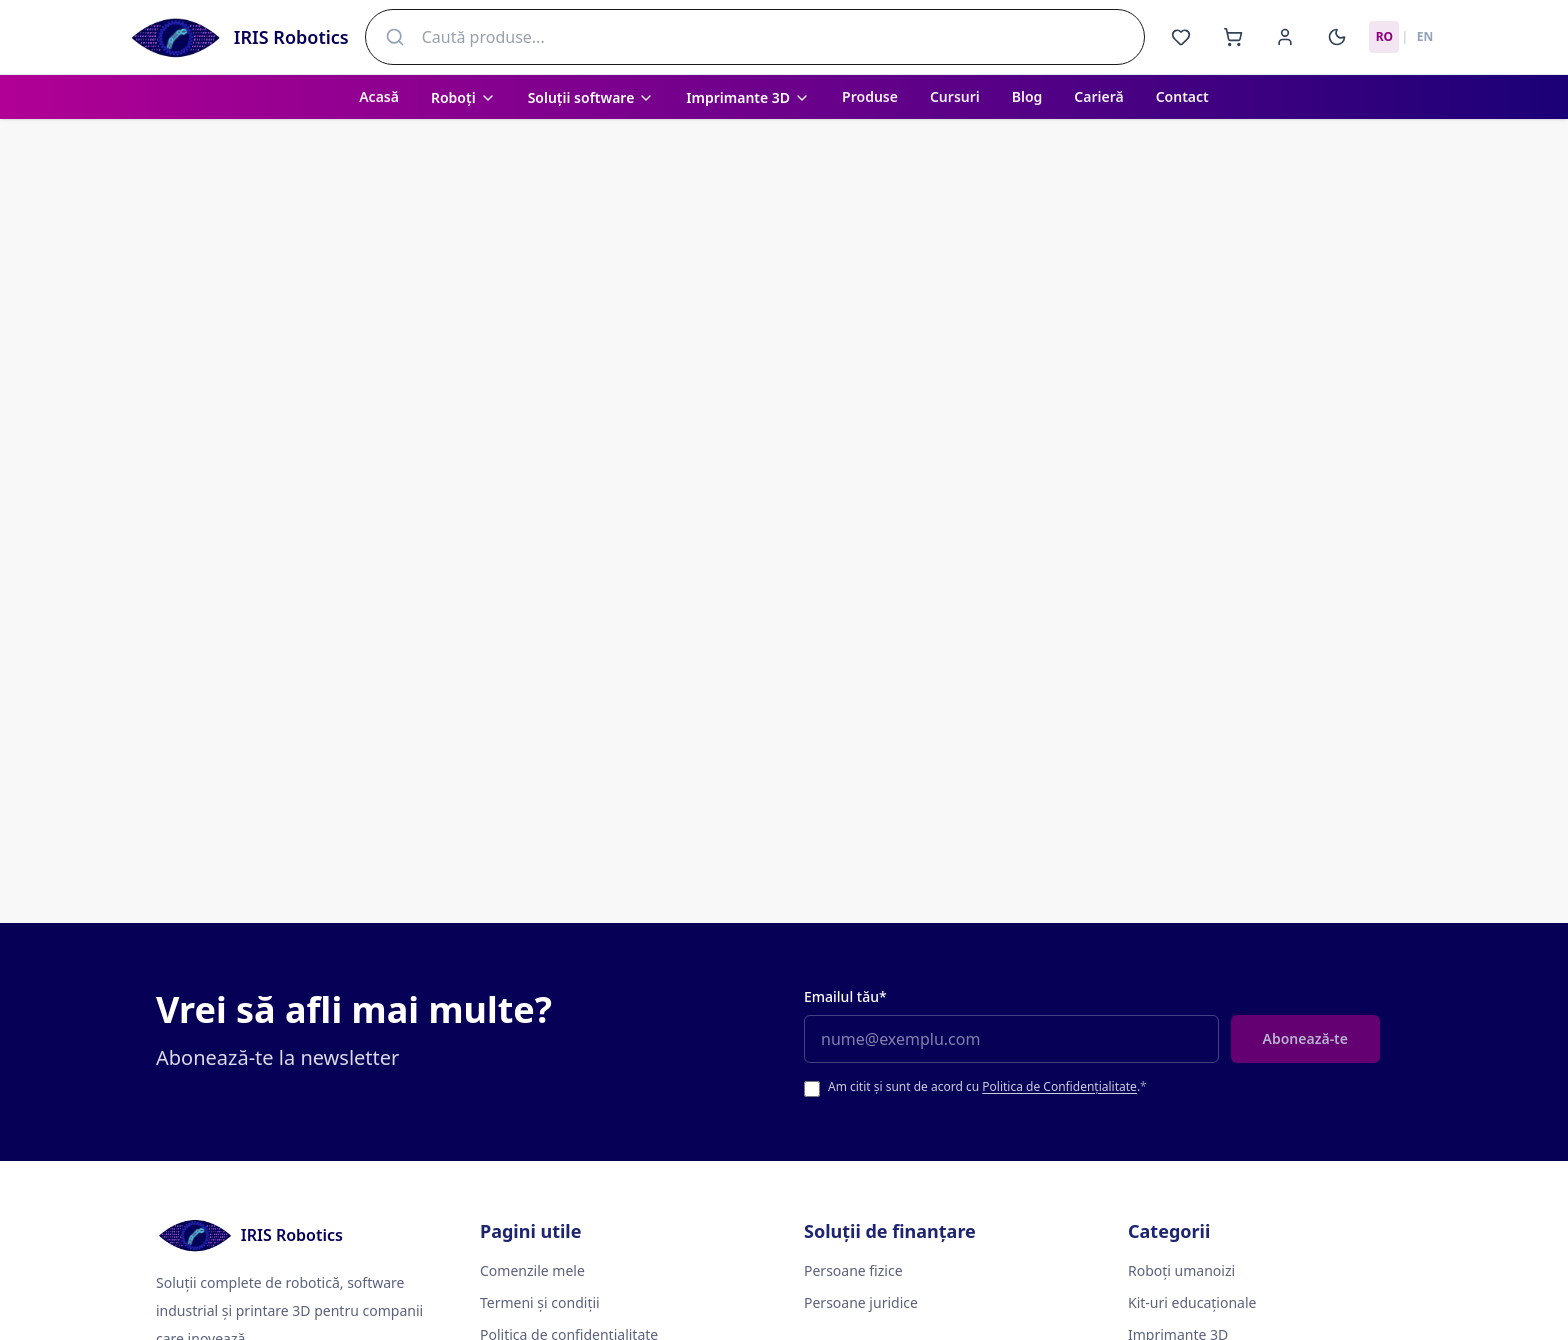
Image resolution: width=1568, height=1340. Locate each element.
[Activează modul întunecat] (1337, 37)
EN (1425, 36)
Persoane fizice (853, 1270)
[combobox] (755, 37)
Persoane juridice (861, 1302)
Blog (1027, 96)
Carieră (1098, 96)
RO (1384, 36)
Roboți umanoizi (1181, 1270)
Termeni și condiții (540, 1302)
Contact (1182, 96)
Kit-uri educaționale (1192, 1302)
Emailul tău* (845, 996)
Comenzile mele (532, 1270)
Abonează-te (1305, 1038)
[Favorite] (1181, 37)
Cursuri (955, 96)
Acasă (379, 96)
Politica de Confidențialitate (1059, 1086)
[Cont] (1285, 37)
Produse (870, 96)
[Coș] (1233, 37)
